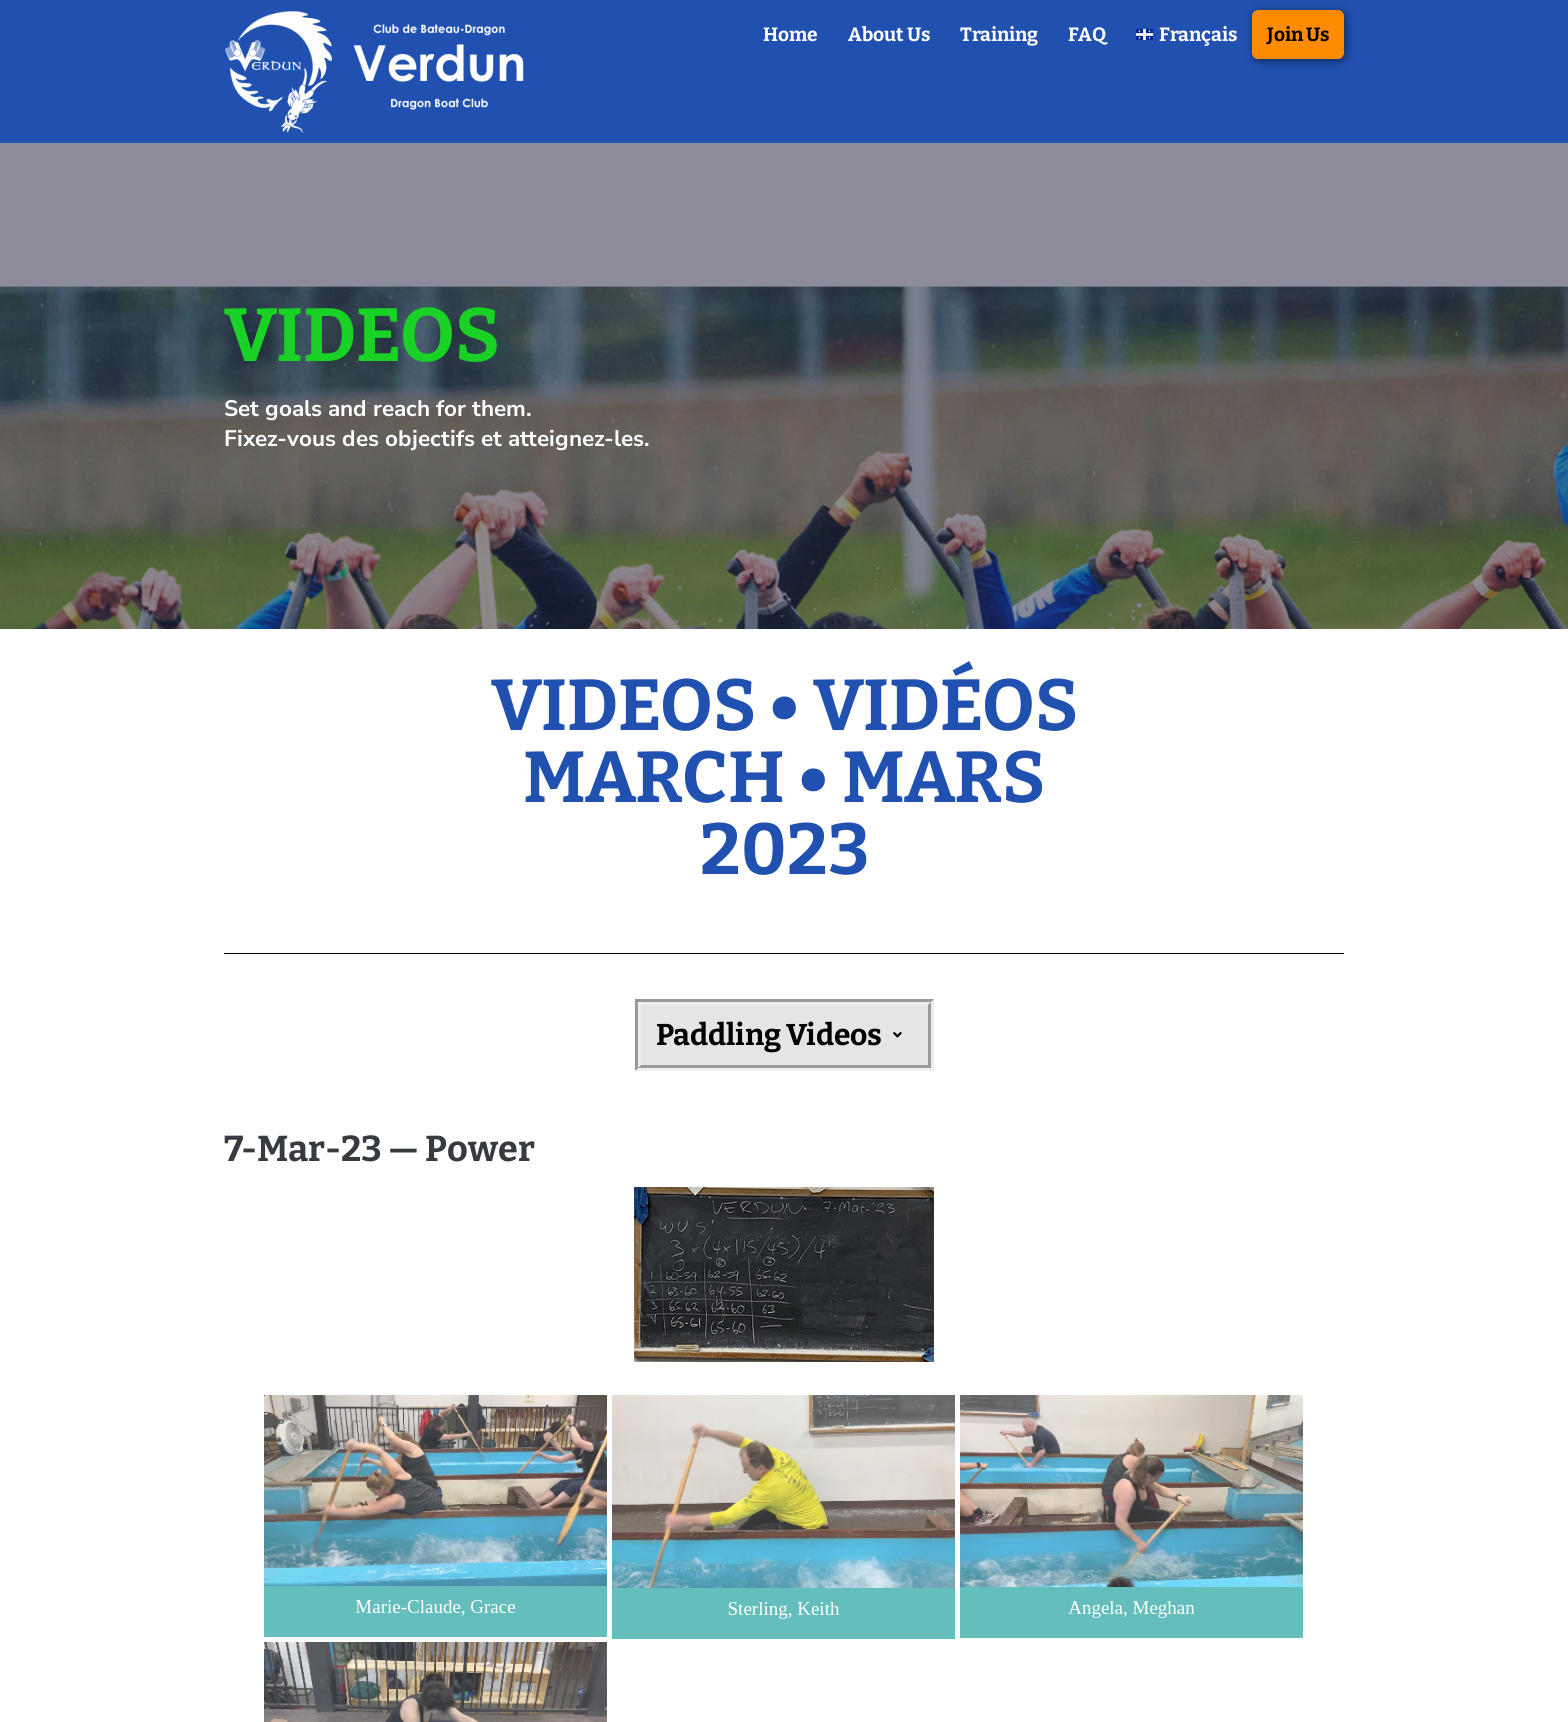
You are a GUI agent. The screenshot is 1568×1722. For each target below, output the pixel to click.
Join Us (1298, 34)
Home (790, 34)
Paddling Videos (784, 1035)
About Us (889, 34)
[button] (784, 1035)
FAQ (1087, 34)
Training (999, 34)
